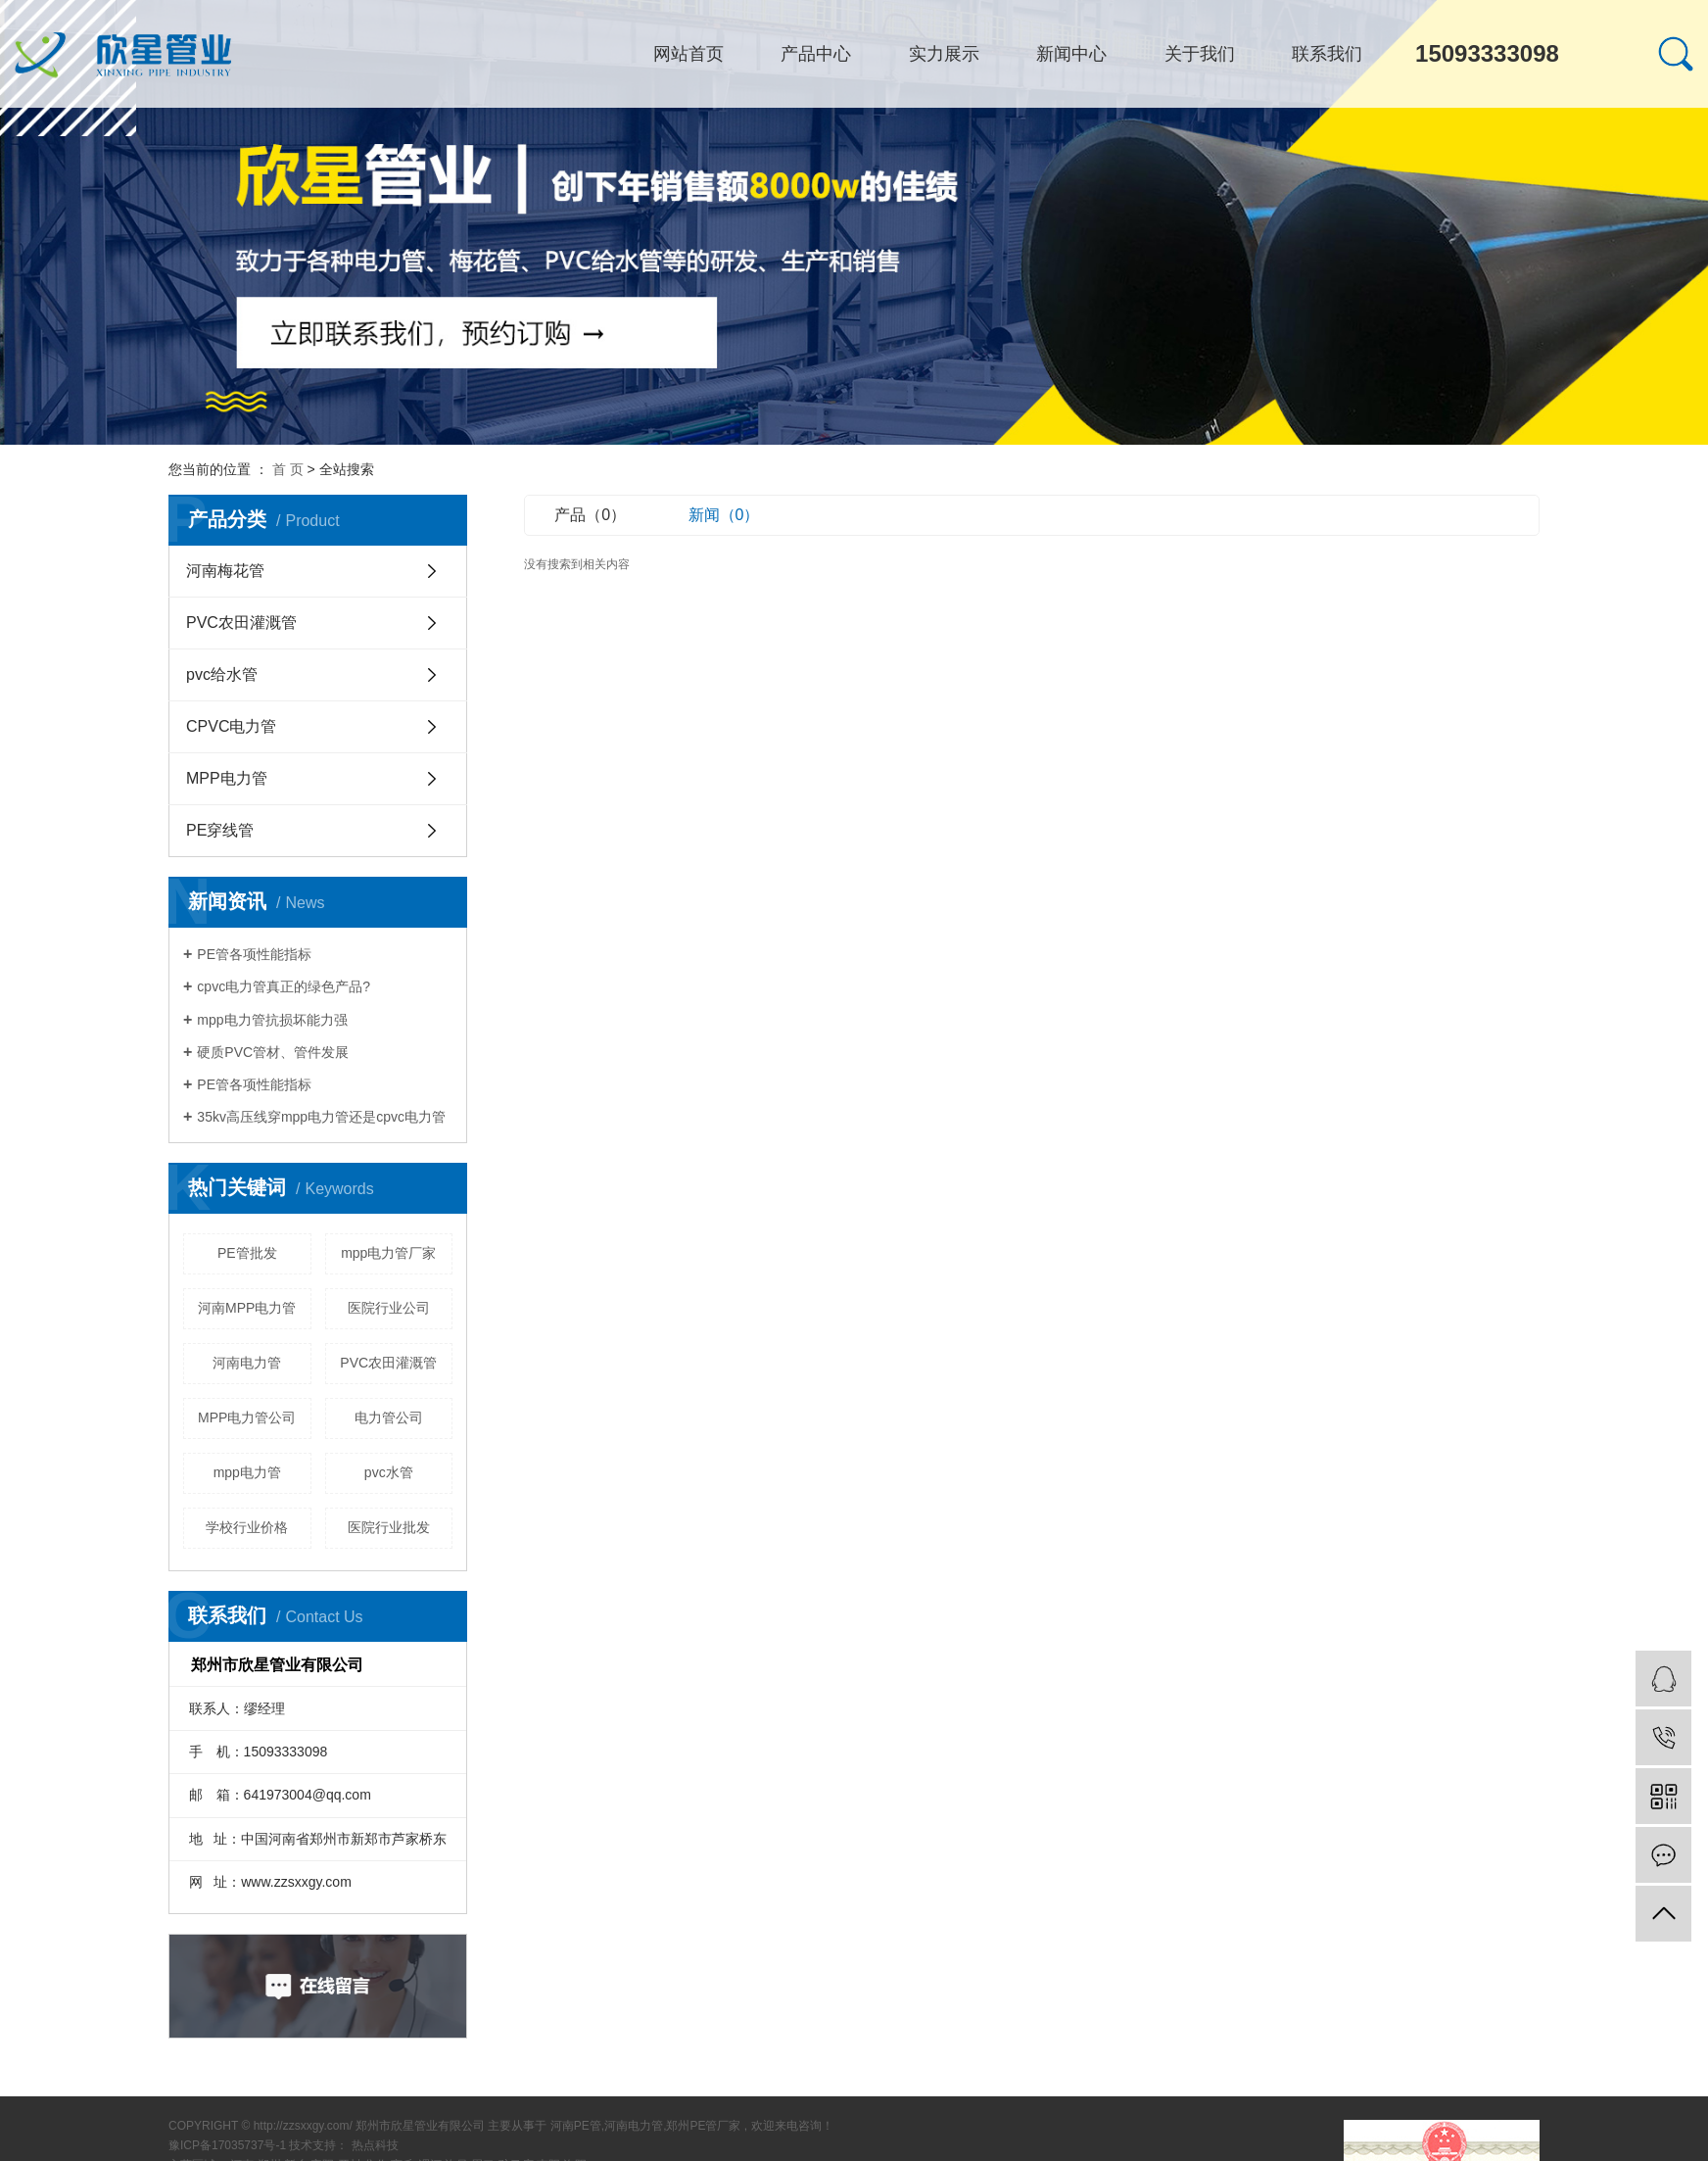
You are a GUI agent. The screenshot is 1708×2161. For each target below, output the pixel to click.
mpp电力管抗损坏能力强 (272, 1020)
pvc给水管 (222, 674)
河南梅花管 (225, 570)
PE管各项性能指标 (254, 954)
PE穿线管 (220, 830)
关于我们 (1199, 54)
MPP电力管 (226, 778)
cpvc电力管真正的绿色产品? (283, 986)
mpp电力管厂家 (388, 1253)
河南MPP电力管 (247, 1308)
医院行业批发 (389, 1527)
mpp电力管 (247, 1472)
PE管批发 (247, 1253)
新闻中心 (1071, 54)
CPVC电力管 (231, 726)
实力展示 (944, 54)
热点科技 (375, 2145)
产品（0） (590, 514)
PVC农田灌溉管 (241, 622)
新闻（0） (724, 514)
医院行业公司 (389, 1308)
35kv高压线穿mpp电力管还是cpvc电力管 (321, 1117)
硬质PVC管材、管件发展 (273, 1052)
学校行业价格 (247, 1527)
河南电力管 (247, 1362)
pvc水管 (388, 1472)
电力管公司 (389, 1417)
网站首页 (688, 54)
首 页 (288, 469)
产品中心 (816, 54)
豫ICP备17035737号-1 (227, 2145)
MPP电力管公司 (247, 1417)
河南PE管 (575, 2126)
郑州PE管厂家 (703, 2126)
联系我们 (1327, 54)
